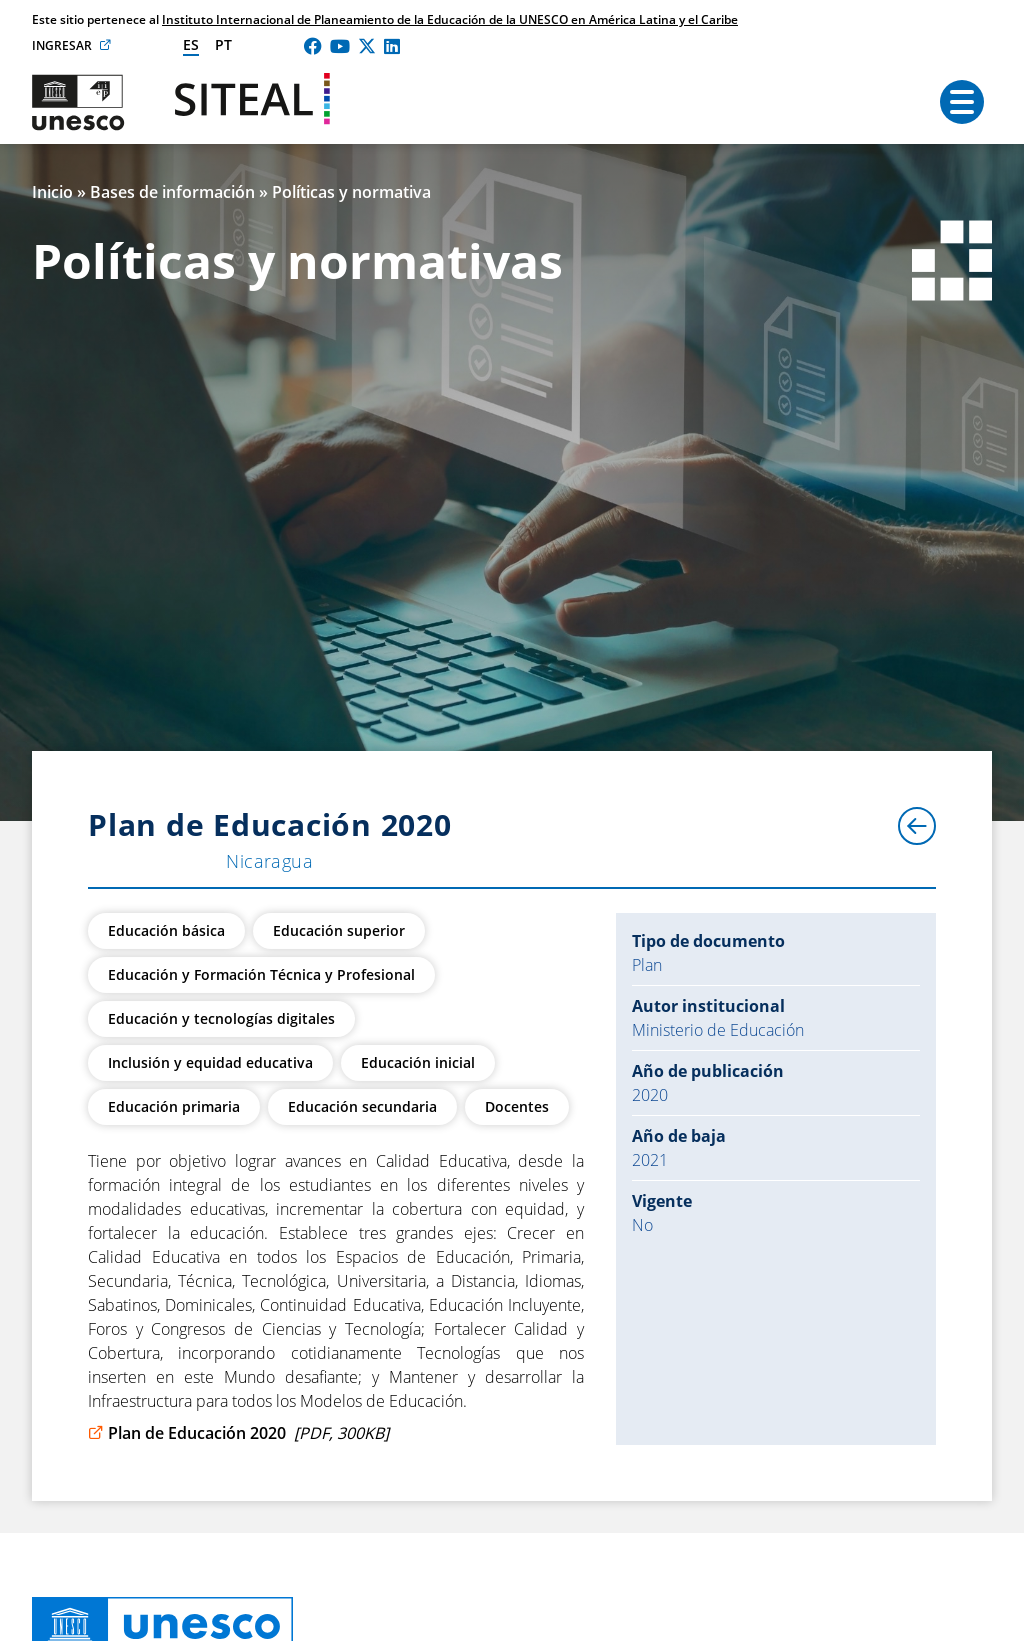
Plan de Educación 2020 (238, 1433)
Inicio (52, 192)
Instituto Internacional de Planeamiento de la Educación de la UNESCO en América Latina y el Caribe (450, 19)
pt (223, 44)
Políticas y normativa (351, 192)
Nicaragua (269, 861)
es (191, 44)
